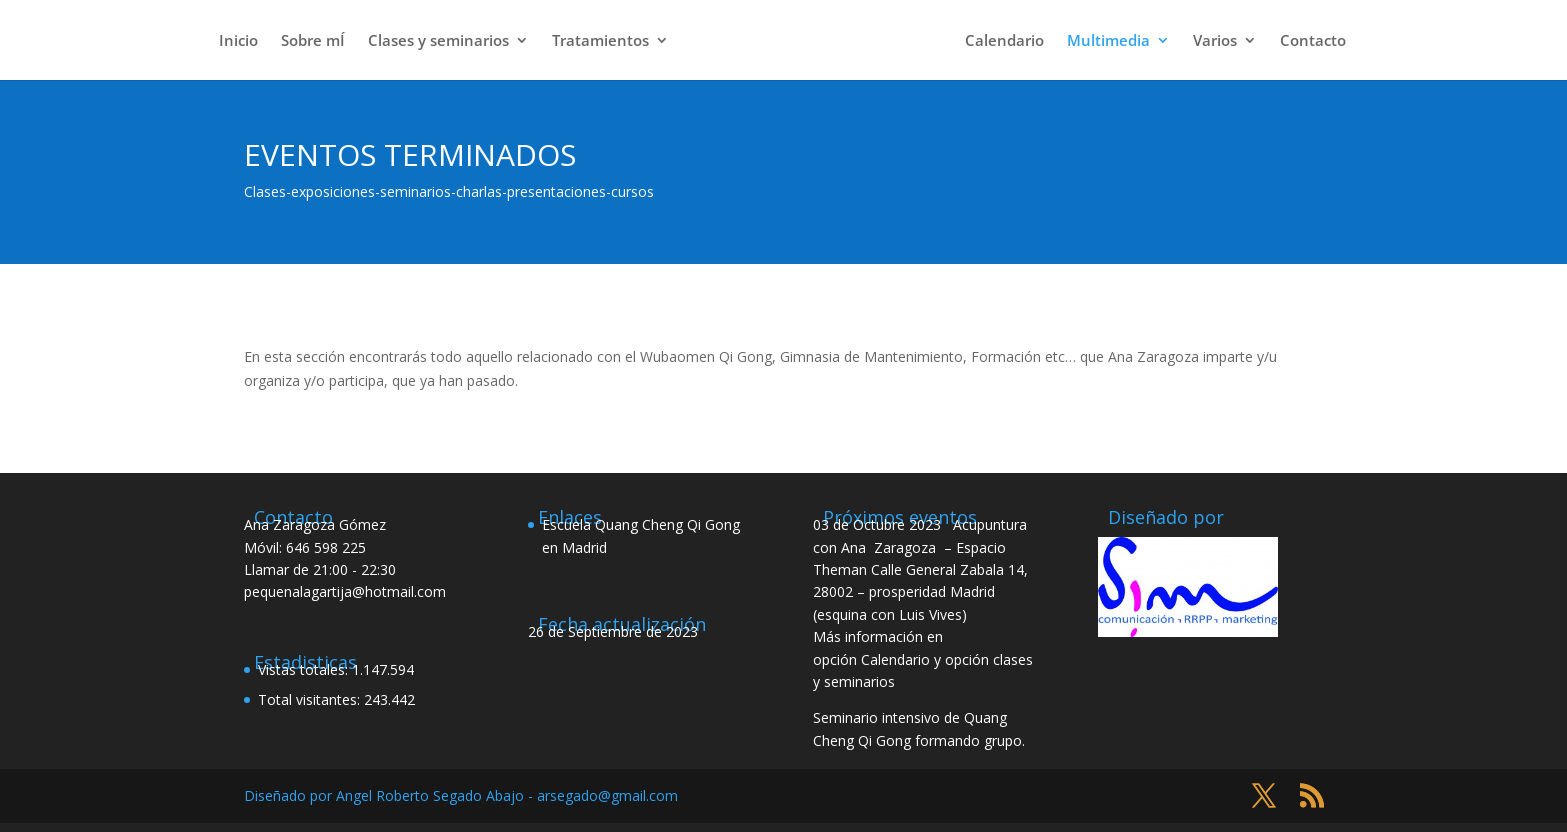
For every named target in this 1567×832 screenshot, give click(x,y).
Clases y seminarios (438, 41)
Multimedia (1108, 41)
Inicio (238, 41)
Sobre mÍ (313, 41)
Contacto (1313, 41)
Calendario (1004, 41)
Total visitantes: (311, 699)
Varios (1215, 41)
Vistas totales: (305, 669)
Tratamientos (600, 41)
